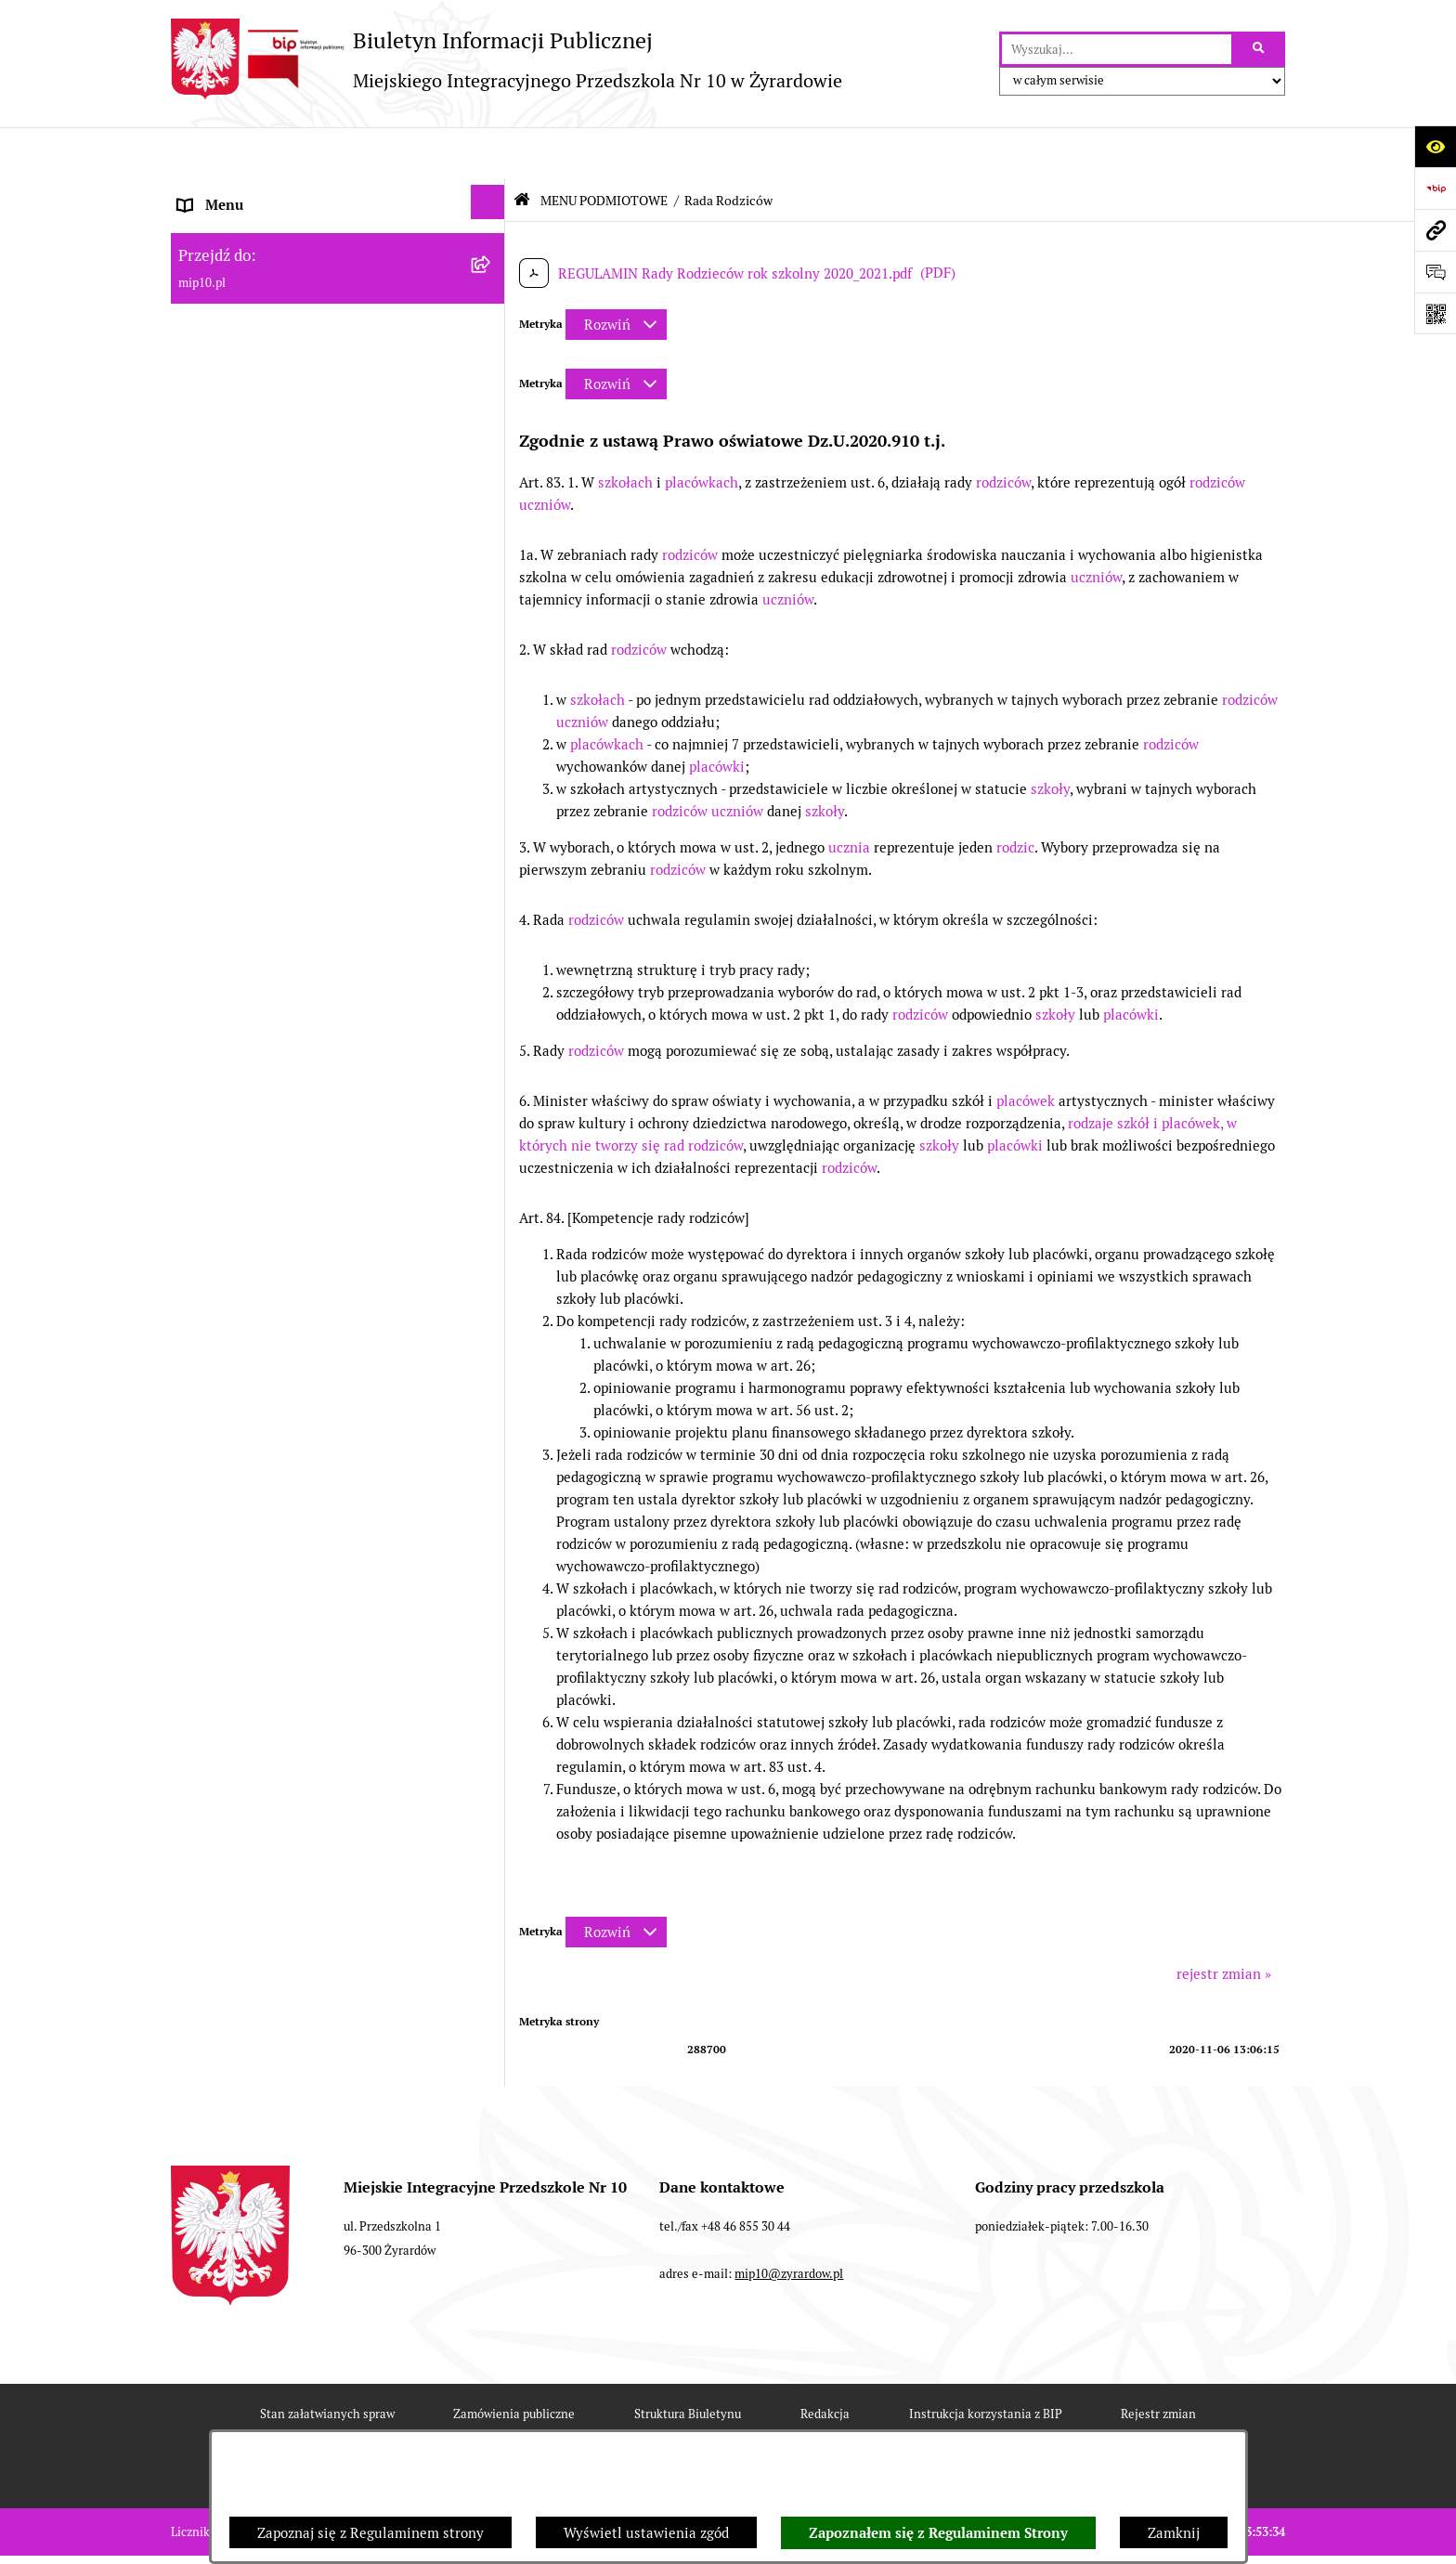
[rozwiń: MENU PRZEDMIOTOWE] (491, 773)
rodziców (1003, 431)
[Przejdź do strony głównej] (506, 59)
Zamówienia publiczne (514, 2363)
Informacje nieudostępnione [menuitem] (267, 901)
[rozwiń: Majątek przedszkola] (491, 665)
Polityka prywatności (890, 2424)
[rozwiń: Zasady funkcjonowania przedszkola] (491, 450)
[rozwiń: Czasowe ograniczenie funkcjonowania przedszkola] (491, 1066)
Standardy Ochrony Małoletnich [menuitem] (279, 1195)
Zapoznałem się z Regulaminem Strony (938, 2533)
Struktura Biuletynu (687, 2363)
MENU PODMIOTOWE (604, 149)
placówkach (701, 431)
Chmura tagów (735, 2424)
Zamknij (1174, 2533)
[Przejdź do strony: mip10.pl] (1435, 230)
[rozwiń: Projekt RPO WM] (491, 288)
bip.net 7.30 (1253, 2534)
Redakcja (825, 2363)
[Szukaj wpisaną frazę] (1259, 49)
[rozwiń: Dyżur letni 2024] (491, 1151)
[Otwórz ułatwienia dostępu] (1435, 146)
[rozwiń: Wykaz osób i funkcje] (491, 396)
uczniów (544, 453)
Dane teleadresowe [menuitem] (239, 196)
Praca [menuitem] (196, 859)
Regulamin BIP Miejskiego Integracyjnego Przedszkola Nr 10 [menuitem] (311, 957)
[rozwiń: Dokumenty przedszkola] (491, 814)
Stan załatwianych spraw (327, 2363)
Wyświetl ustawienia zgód (646, 2533)
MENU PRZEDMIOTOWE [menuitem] (255, 776)
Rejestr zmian (1158, 2363)
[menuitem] (338, 291)
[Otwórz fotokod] (1435, 313)
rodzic (1015, 796)
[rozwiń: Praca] (491, 856)
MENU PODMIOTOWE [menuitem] (248, 238)
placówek (1025, 1050)
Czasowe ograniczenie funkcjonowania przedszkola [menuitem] (300, 1083)
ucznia (849, 796)
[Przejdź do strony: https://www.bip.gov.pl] (1435, 188)
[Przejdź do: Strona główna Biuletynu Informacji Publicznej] (522, 149)
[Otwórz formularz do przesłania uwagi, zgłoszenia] (1435, 272)
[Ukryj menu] (488, 151)
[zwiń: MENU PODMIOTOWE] (491, 235)
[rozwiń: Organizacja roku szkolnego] (491, 1024)
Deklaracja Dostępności (573, 2424)
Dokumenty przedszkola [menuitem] (254, 817)
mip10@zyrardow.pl (788, 2224)
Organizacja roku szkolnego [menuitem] (265, 1027)
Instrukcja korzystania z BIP (985, 2363)
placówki (717, 715)
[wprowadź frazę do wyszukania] (1116, 49)
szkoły (1050, 738)
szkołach (625, 431)
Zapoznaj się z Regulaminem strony (370, 2533)
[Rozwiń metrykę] (616, 273)
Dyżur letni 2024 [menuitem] (231, 1154)
